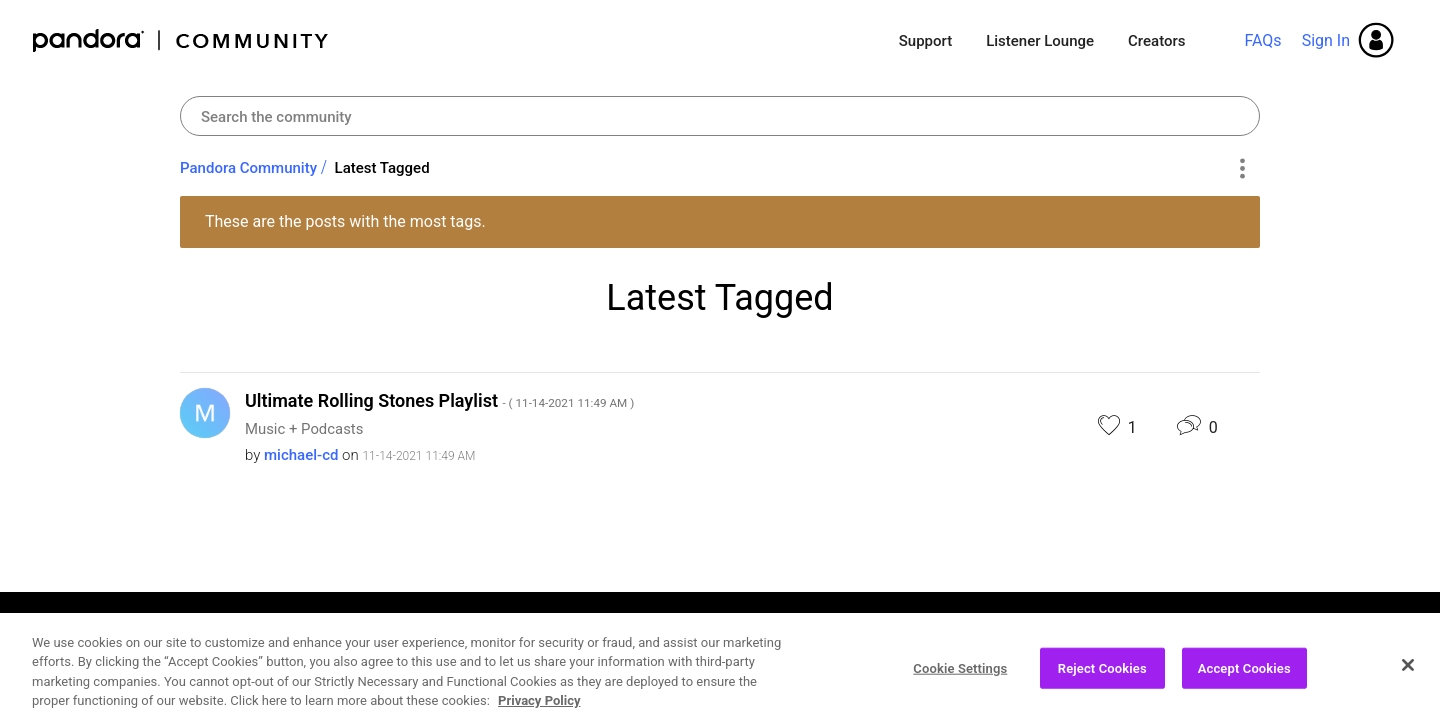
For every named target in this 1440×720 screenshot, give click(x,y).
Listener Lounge (1040, 41)
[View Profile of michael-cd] (301, 455)
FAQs (1262, 40)
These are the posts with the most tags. (345, 221)
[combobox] (720, 116)
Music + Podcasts (304, 429)
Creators (1156, 41)
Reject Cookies (1102, 677)
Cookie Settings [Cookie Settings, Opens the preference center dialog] (960, 677)
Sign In (1326, 40)
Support (925, 41)
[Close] (1408, 674)
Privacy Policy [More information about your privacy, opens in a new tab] (539, 710)
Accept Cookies (1244, 677)
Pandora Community (181, 40)
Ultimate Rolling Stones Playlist (439, 400)
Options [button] (1241, 169)
